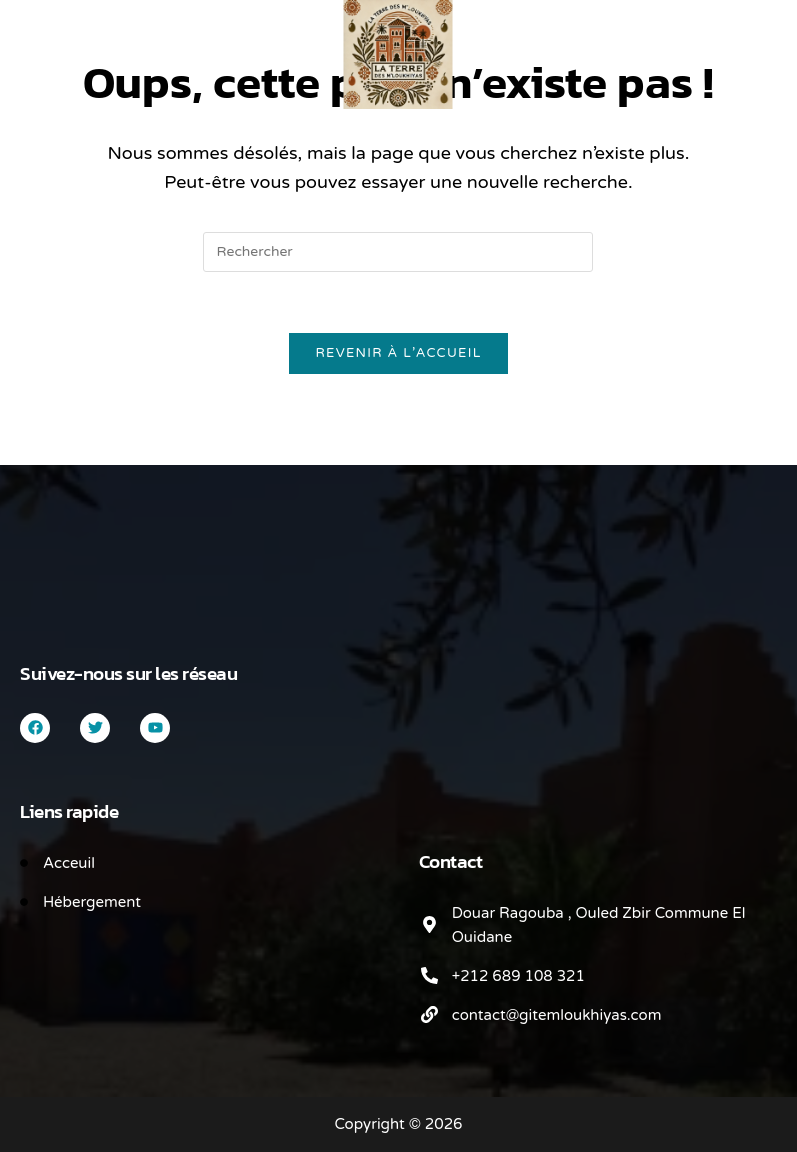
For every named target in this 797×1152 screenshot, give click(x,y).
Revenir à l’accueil (398, 353)
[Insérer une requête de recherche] (398, 252)
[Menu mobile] (49, 37)
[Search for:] (74, 37)
